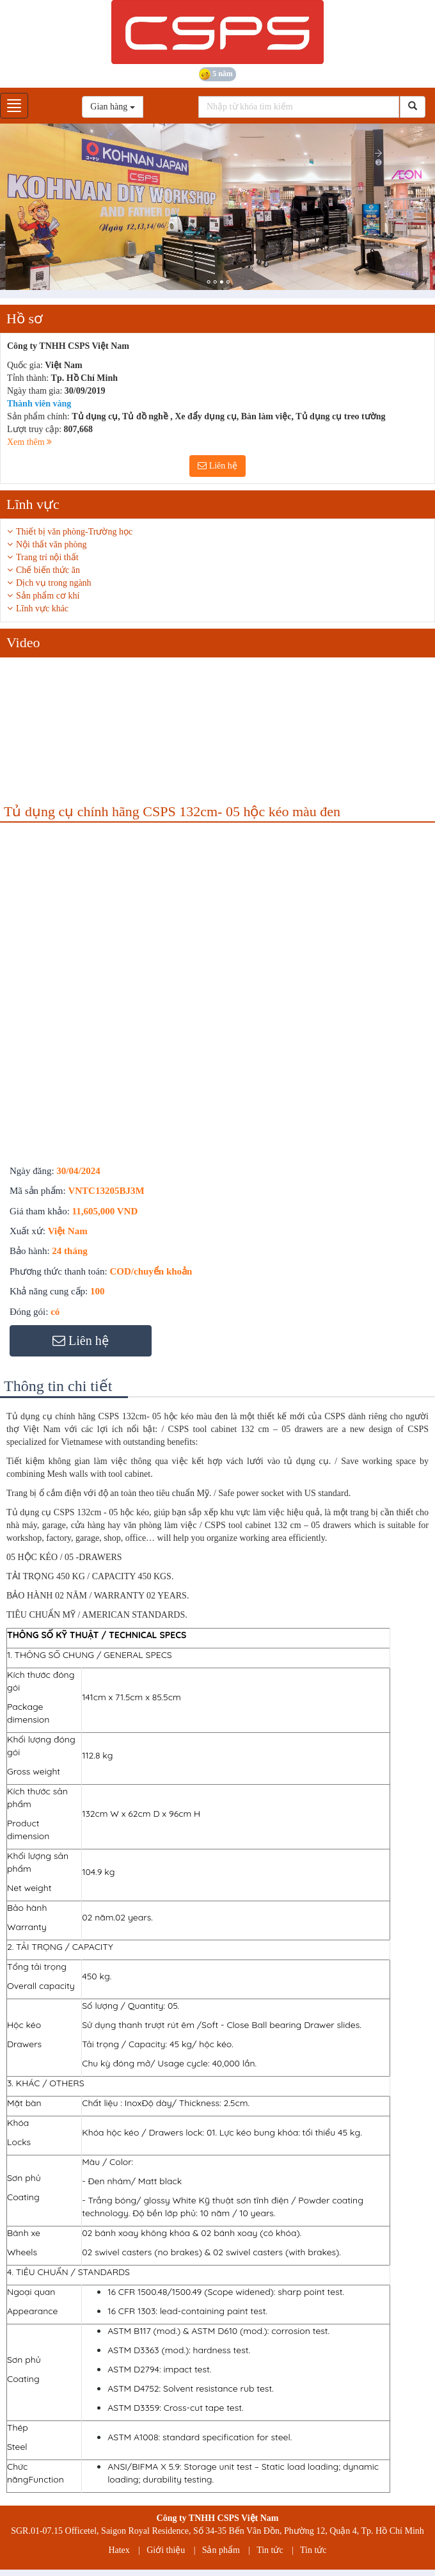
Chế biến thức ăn (48, 570)
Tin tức (270, 2550)
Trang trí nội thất (47, 557)
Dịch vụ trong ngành (53, 583)
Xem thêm (29, 442)
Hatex (118, 2550)
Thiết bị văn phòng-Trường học (74, 531)
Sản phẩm (221, 2550)
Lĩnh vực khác (42, 608)
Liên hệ (217, 466)
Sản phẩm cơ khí (47, 595)
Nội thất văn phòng (51, 544)
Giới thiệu (165, 2550)
